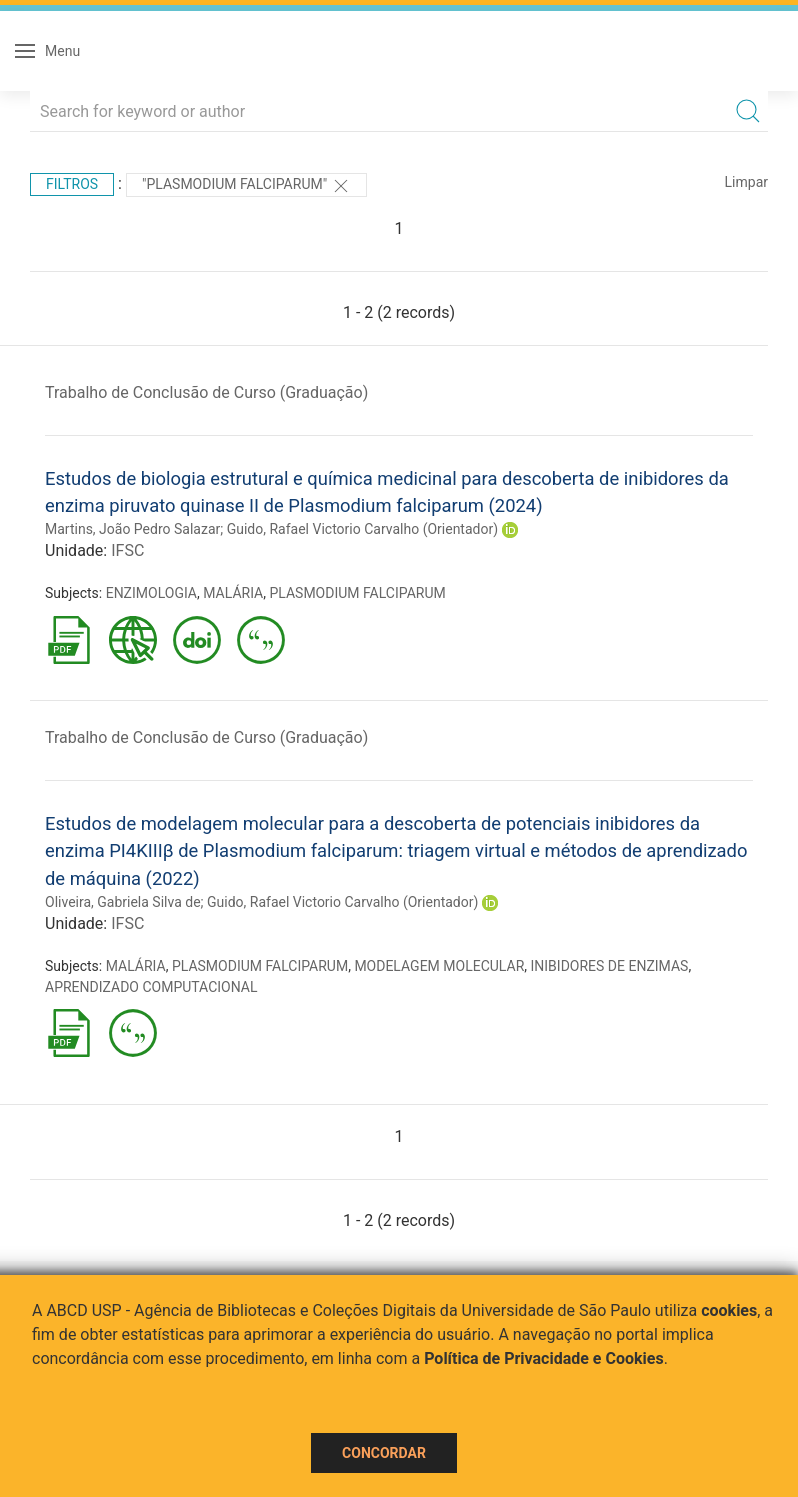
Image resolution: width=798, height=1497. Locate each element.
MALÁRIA (233, 593)
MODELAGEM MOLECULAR (439, 966)
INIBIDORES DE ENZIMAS (610, 966)
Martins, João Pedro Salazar (132, 529)
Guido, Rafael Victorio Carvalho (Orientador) (362, 529)
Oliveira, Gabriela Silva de (123, 902)
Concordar (384, 1453)
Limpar (746, 182)
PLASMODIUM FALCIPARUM (357, 593)
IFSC (127, 550)
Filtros (72, 184)
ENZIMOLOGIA (151, 593)
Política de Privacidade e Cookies (544, 1358)
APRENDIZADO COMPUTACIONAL (151, 987)
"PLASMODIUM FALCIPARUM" (246, 186)
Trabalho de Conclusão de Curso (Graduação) (206, 392)
